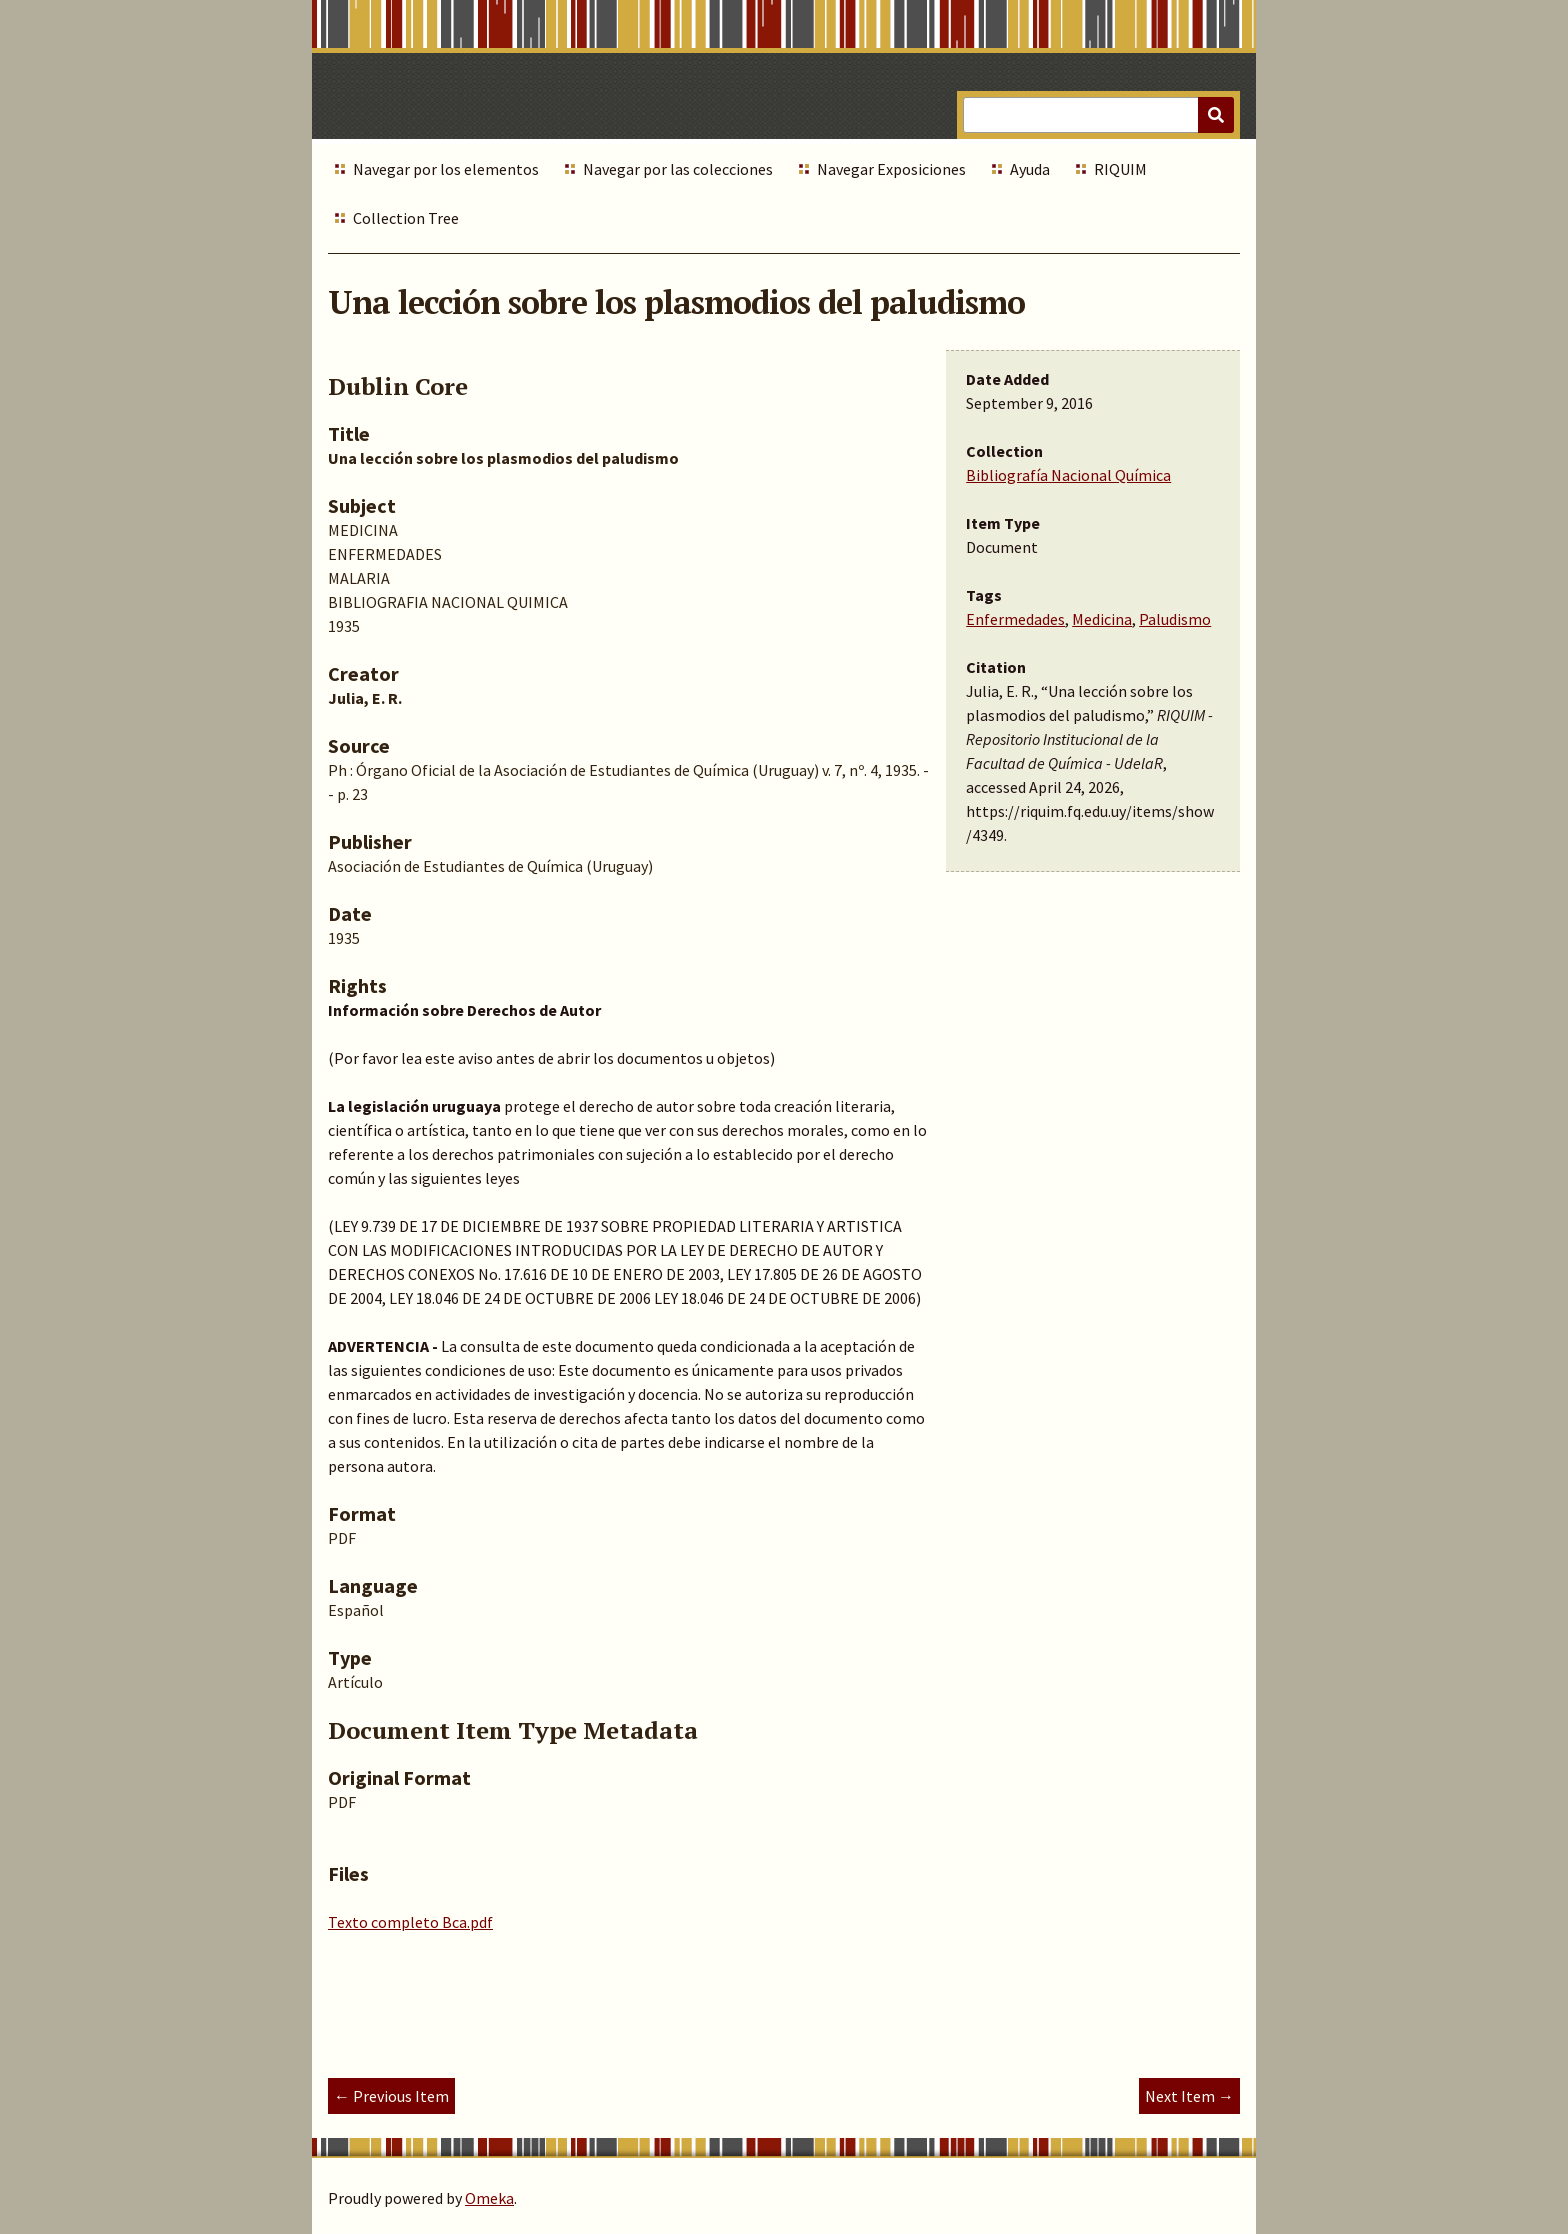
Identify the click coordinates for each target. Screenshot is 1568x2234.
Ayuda (1030, 169)
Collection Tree (406, 218)
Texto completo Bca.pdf (410, 1922)
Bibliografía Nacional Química (1068, 475)
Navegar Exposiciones (891, 169)
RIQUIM (1120, 169)
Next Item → (1189, 2096)
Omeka (489, 2198)
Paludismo (1175, 619)
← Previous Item (391, 2096)
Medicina (1102, 619)
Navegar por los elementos (446, 169)
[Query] (1098, 115)
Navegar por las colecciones (678, 169)
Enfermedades (1015, 619)
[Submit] (1216, 115)
